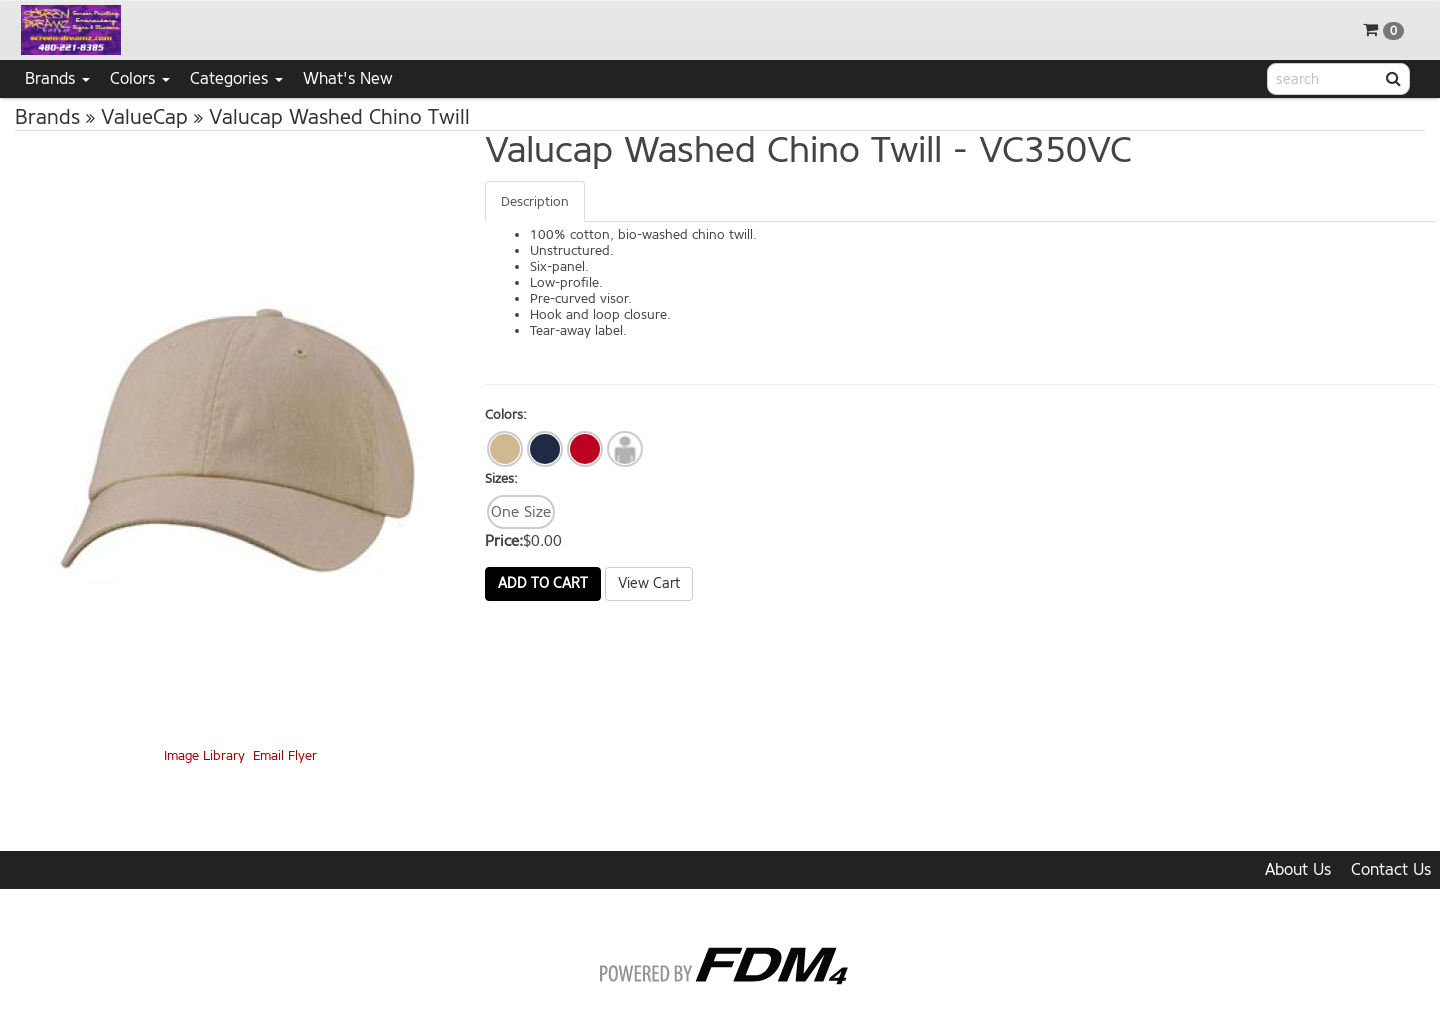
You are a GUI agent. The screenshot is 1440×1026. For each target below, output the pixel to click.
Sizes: (501, 478)
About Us (1298, 869)
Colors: (506, 414)
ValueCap (144, 117)
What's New (348, 78)
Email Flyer (285, 755)
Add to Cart (543, 583)
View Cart (649, 583)
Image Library (204, 755)
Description (535, 201)
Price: (504, 541)
